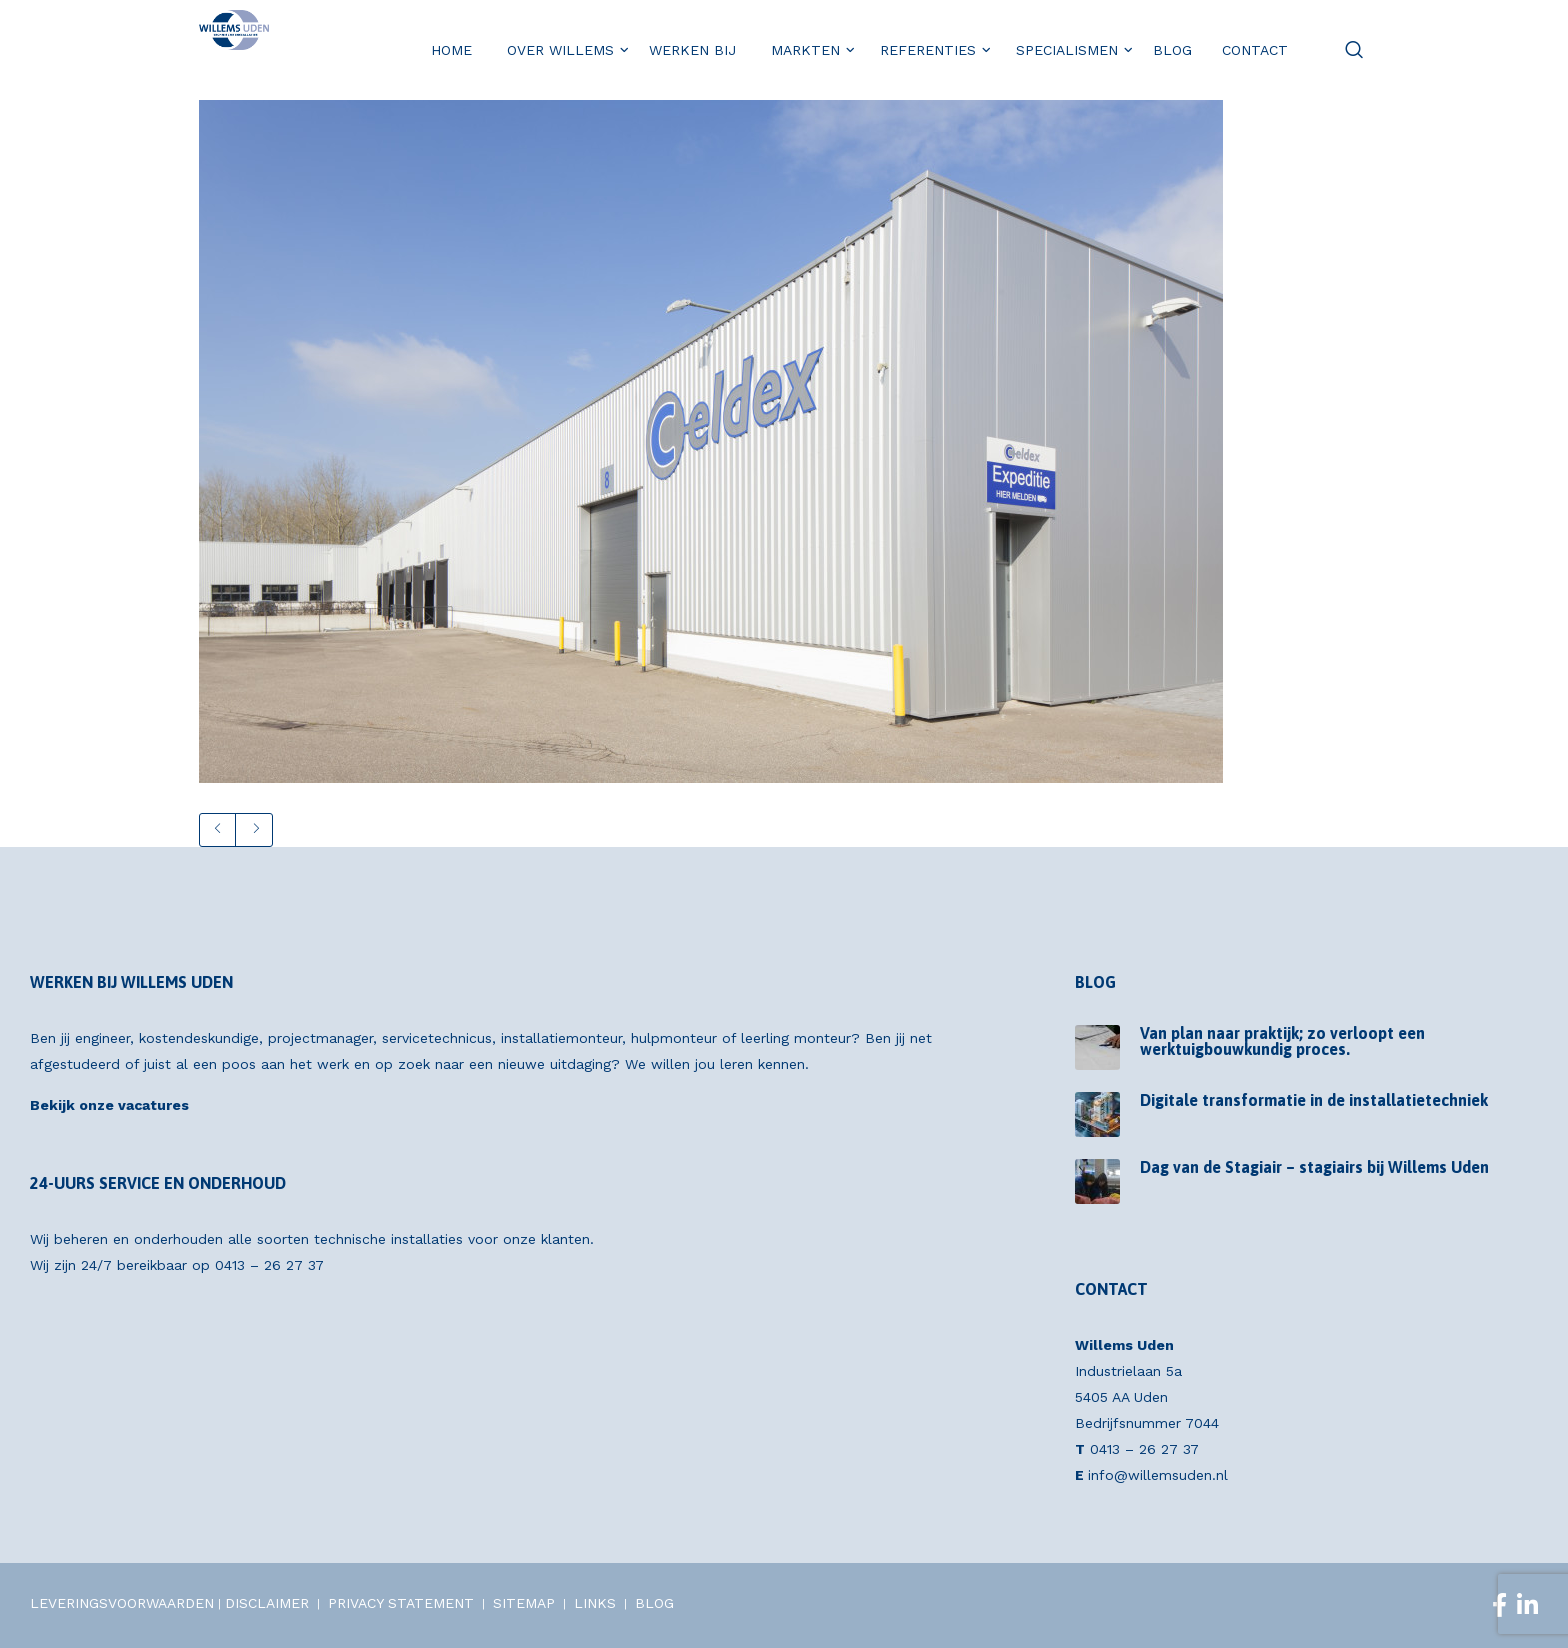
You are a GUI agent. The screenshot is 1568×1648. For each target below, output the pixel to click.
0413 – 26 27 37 (269, 1265)
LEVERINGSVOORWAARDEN (122, 1603)
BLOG (654, 1603)
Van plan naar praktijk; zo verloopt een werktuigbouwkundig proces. (1282, 1041)
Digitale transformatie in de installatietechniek (1314, 1100)
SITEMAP (524, 1603)
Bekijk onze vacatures (109, 1105)
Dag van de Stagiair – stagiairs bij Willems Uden (1314, 1167)
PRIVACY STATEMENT (401, 1603)
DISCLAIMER (267, 1603)
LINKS (595, 1603)
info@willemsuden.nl (1158, 1475)
